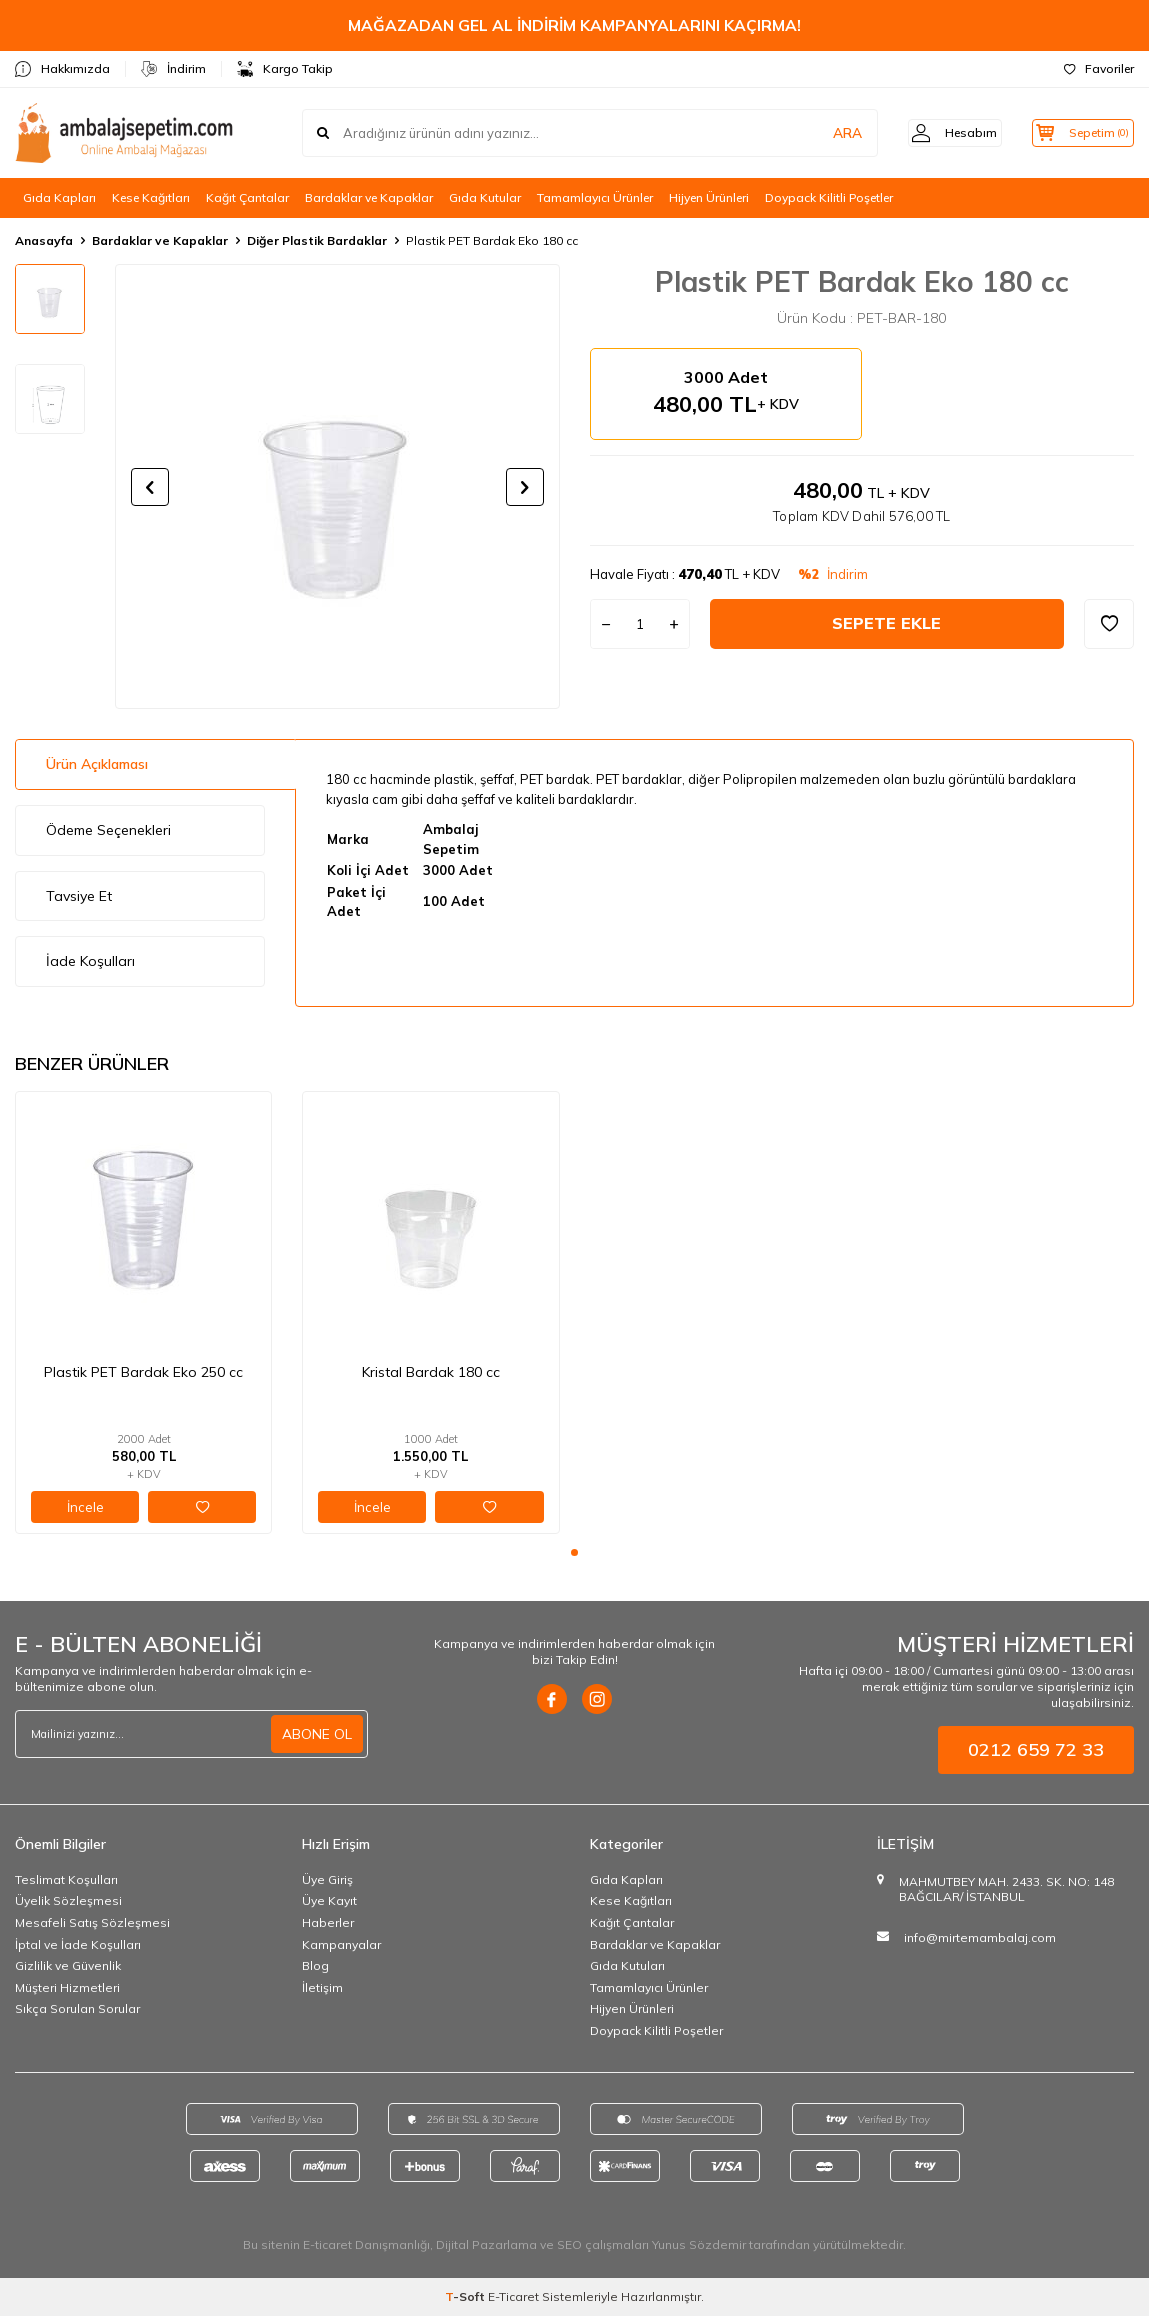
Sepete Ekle (886, 623)
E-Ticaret (513, 2296)
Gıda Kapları (59, 197)
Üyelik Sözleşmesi (68, 1900)
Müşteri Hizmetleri (67, 1987)
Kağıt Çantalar (247, 197)
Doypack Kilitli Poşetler (829, 197)
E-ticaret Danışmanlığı (366, 2244)
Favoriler (1099, 68)
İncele (85, 1507)
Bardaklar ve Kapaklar (369, 197)
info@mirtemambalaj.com (980, 1937)
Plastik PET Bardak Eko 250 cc (143, 1372)
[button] (150, 487)
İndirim (173, 69)
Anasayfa (44, 240)
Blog (315, 1965)
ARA (821, 133)
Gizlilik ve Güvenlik (68, 1965)
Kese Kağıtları (151, 197)
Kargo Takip (285, 69)
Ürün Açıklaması (97, 764)
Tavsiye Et (79, 896)
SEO (569, 2244)
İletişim (322, 1987)
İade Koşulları (90, 961)
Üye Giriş (327, 1879)
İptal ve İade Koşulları (78, 1944)
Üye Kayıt (329, 1900)
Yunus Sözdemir (699, 2244)
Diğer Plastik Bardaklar (317, 240)
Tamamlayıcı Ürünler (595, 197)
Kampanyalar (341, 1944)
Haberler (328, 1922)
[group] (337, 486)
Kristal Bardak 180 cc (431, 1372)
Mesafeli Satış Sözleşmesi (92, 1922)
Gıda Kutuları (627, 1965)
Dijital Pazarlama (486, 2244)
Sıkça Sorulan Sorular (77, 2008)
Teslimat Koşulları (66, 1879)
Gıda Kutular (485, 197)
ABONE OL (317, 1734)
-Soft (466, 2296)
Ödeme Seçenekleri (108, 830)
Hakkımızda (62, 69)
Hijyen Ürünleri (709, 197)
